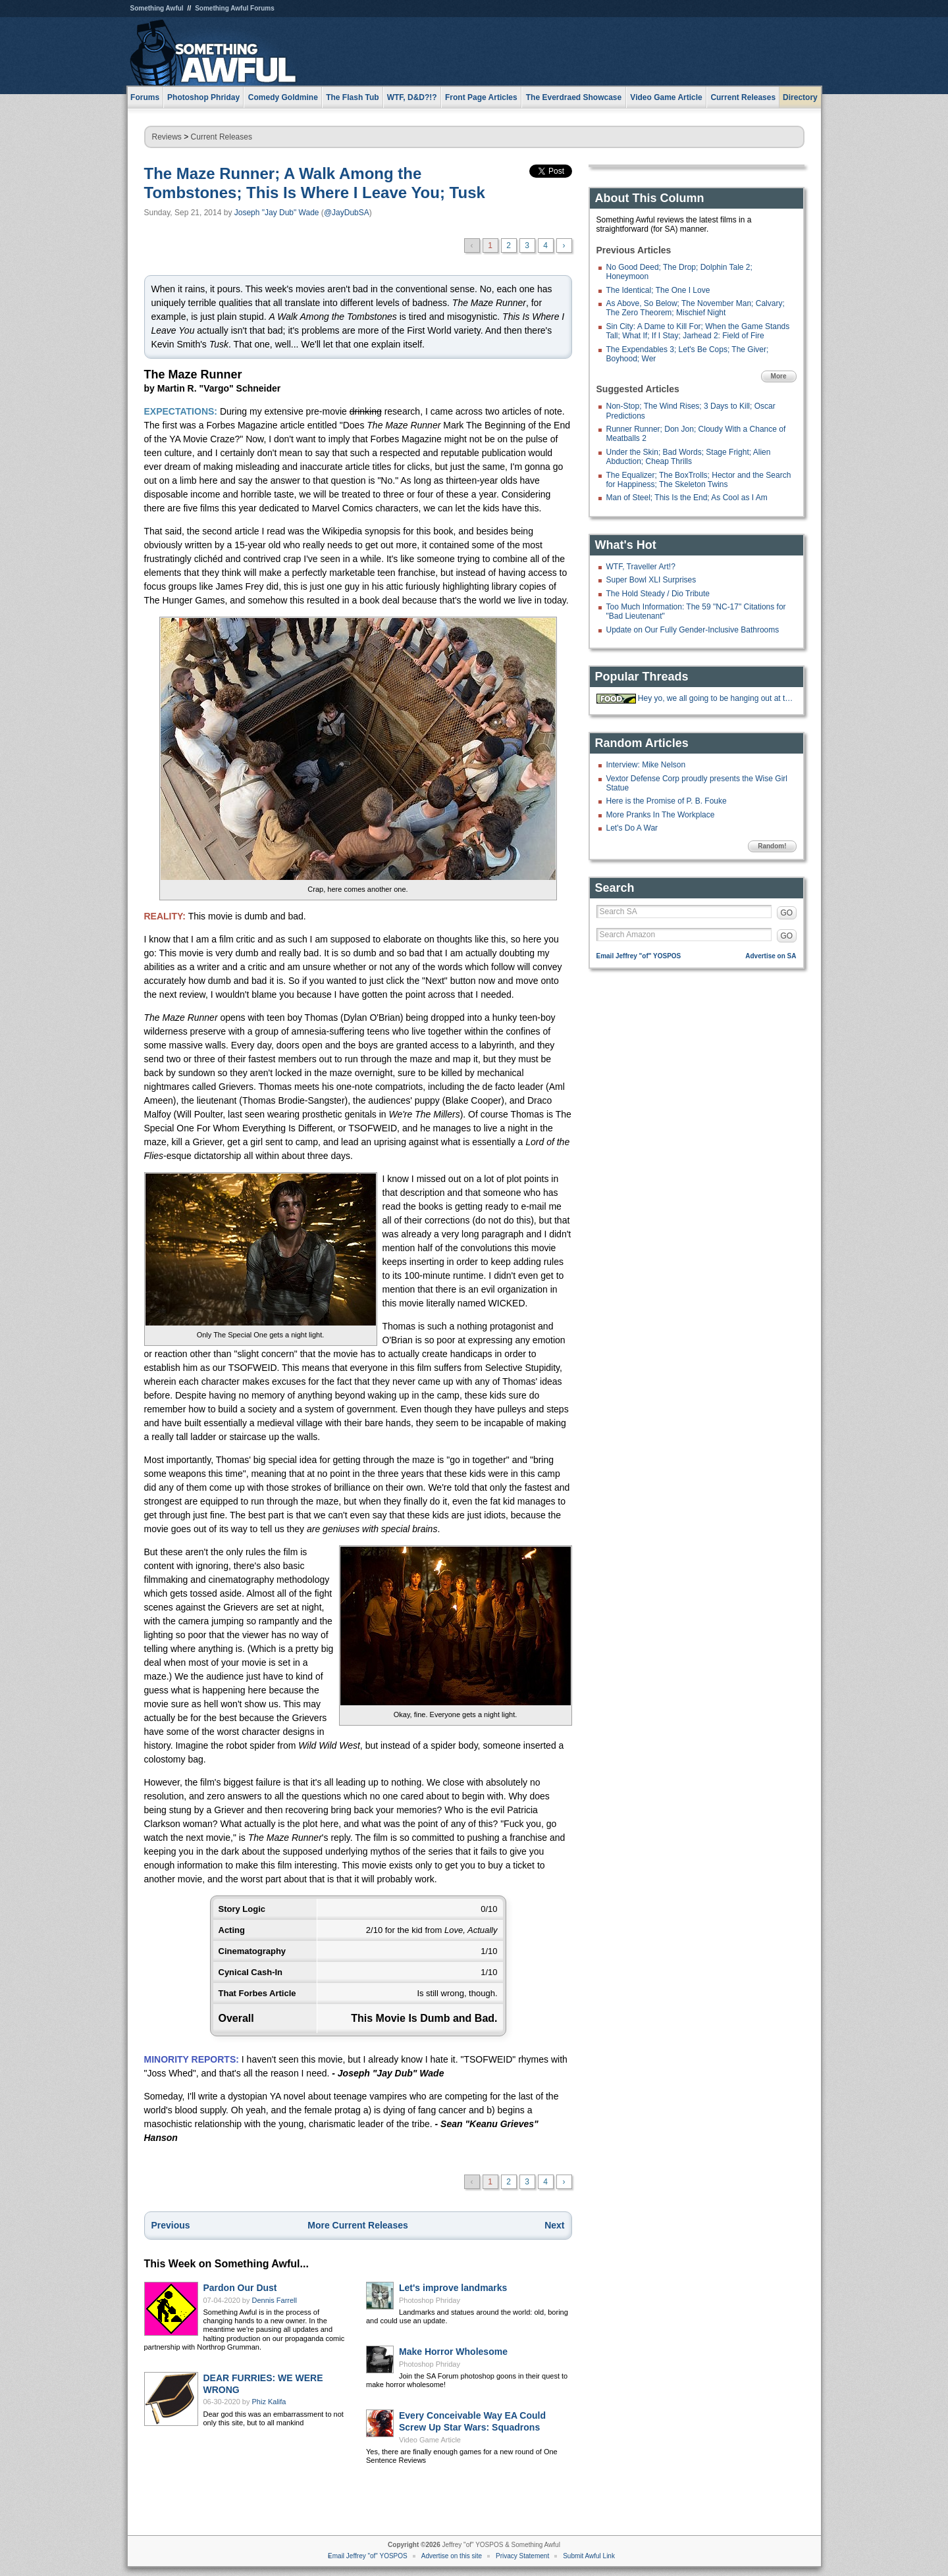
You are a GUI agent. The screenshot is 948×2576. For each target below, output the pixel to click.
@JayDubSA (346, 212)
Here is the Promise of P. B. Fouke (666, 801)
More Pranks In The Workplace (660, 814)
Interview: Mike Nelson (646, 764)
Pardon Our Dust (240, 2287)
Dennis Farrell (274, 2300)
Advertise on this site (451, 2556)
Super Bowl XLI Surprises (651, 579)
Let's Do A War (632, 828)
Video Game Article (430, 2440)
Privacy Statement (522, 2556)
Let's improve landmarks (453, 2287)
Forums (144, 97)
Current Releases (743, 97)
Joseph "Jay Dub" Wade (276, 212)
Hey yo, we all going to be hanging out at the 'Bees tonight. (715, 698)
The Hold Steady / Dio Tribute (658, 593)
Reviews (167, 137)
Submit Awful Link (589, 2556)
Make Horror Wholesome (453, 2351)
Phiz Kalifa (269, 2402)
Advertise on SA (770, 956)
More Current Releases (357, 2225)
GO (787, 912)
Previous (170, 2225)
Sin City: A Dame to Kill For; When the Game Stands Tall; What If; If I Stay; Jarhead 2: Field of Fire (698, 331)
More (779, 376)
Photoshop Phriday (429, 2300)
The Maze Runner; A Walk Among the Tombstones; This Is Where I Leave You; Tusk (314, 183)
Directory (800, 97)
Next (554, 2225)
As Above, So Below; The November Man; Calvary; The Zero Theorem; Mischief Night (695, 308)
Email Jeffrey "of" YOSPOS (638, 956)
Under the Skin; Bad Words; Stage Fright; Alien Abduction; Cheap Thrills (688, 457)
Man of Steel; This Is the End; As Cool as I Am (687, 497)
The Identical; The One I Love (658, 290)
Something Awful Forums (235, 8)
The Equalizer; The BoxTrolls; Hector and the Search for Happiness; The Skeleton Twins (698, 480)
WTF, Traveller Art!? (640, 566)
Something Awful (157, 8)
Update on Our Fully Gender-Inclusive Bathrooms (692, 629)
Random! (772, 846)
